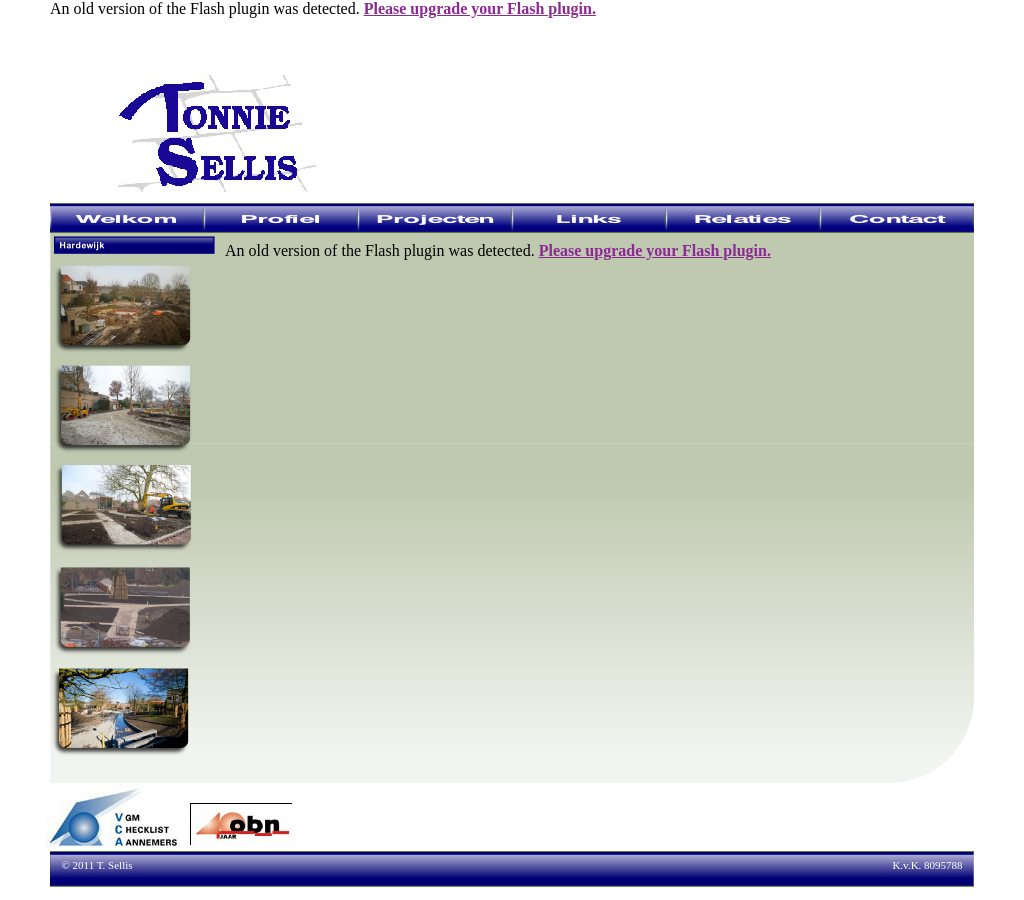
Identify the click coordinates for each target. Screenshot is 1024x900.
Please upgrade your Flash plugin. (480, 8)
